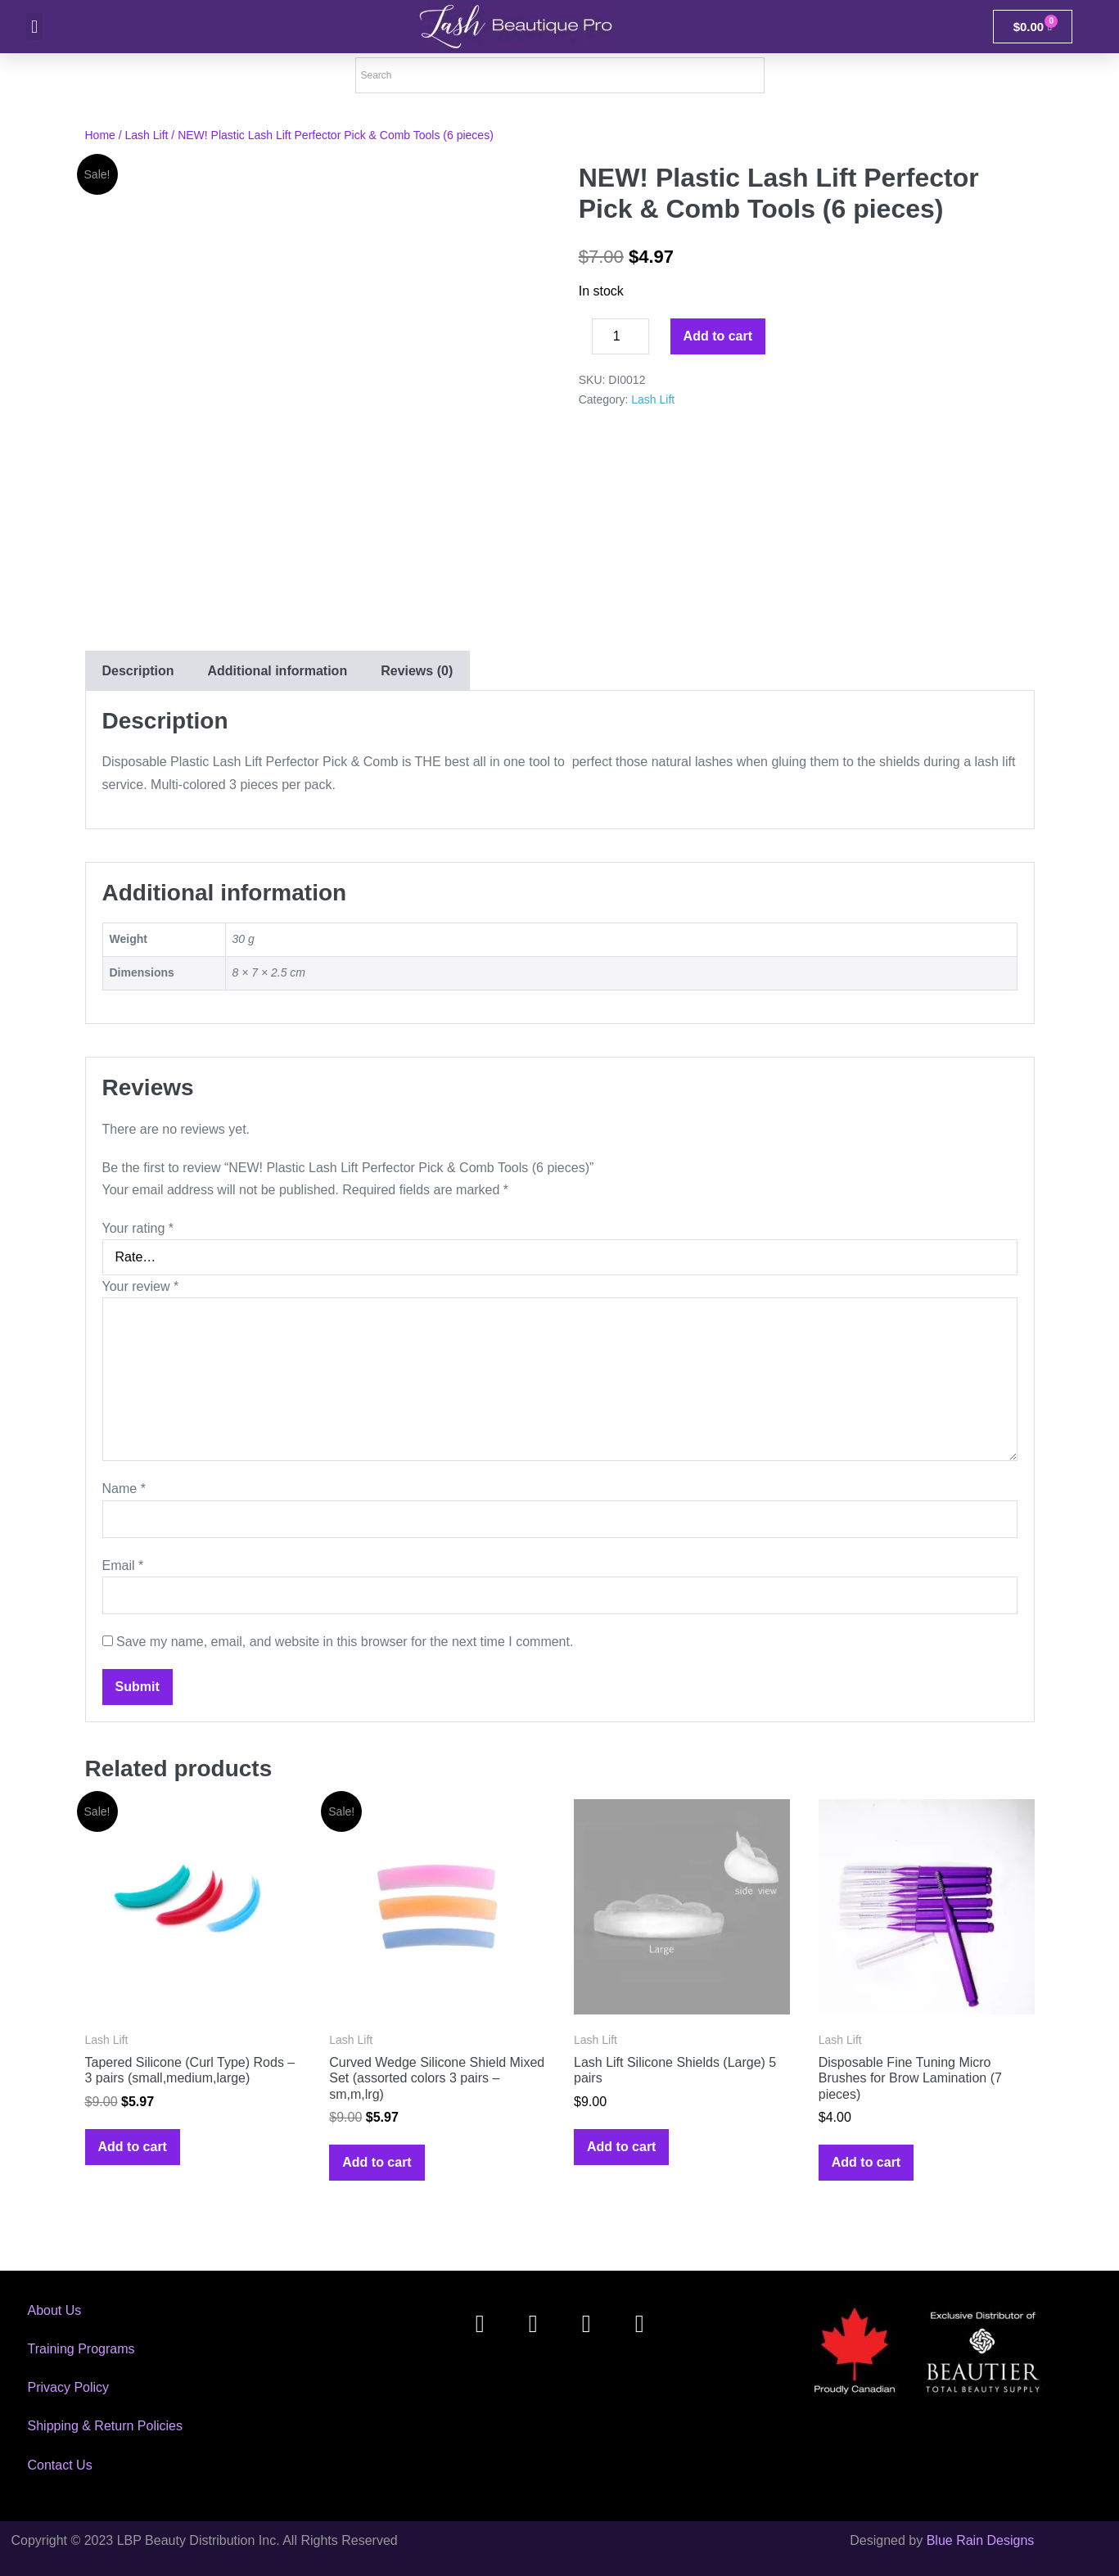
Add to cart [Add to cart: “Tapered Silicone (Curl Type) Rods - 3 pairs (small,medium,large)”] (132, 2147)
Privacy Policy (69, 2387)
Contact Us (60, 2465)
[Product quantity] (620, 336)
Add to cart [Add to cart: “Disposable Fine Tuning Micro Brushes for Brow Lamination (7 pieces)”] (866, 2162)
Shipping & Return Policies (105, 2426)
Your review (140, 1286)
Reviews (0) (417, 671)
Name (124, 1489)
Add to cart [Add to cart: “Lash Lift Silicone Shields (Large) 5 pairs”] (621, 2147)
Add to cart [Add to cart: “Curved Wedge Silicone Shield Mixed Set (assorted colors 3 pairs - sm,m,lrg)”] (376, 2162)
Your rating (138, 1228)
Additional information (278, 671)
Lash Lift (147, 135)
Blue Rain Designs (981, 2540)
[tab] (138, 671)
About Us (55, 2310)
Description (138, 671)
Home (100, 135)
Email (123, 1565)
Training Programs (81, 2349)
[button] (34, 26)
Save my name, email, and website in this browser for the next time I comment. (344, 1642)
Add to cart (718, 336)
